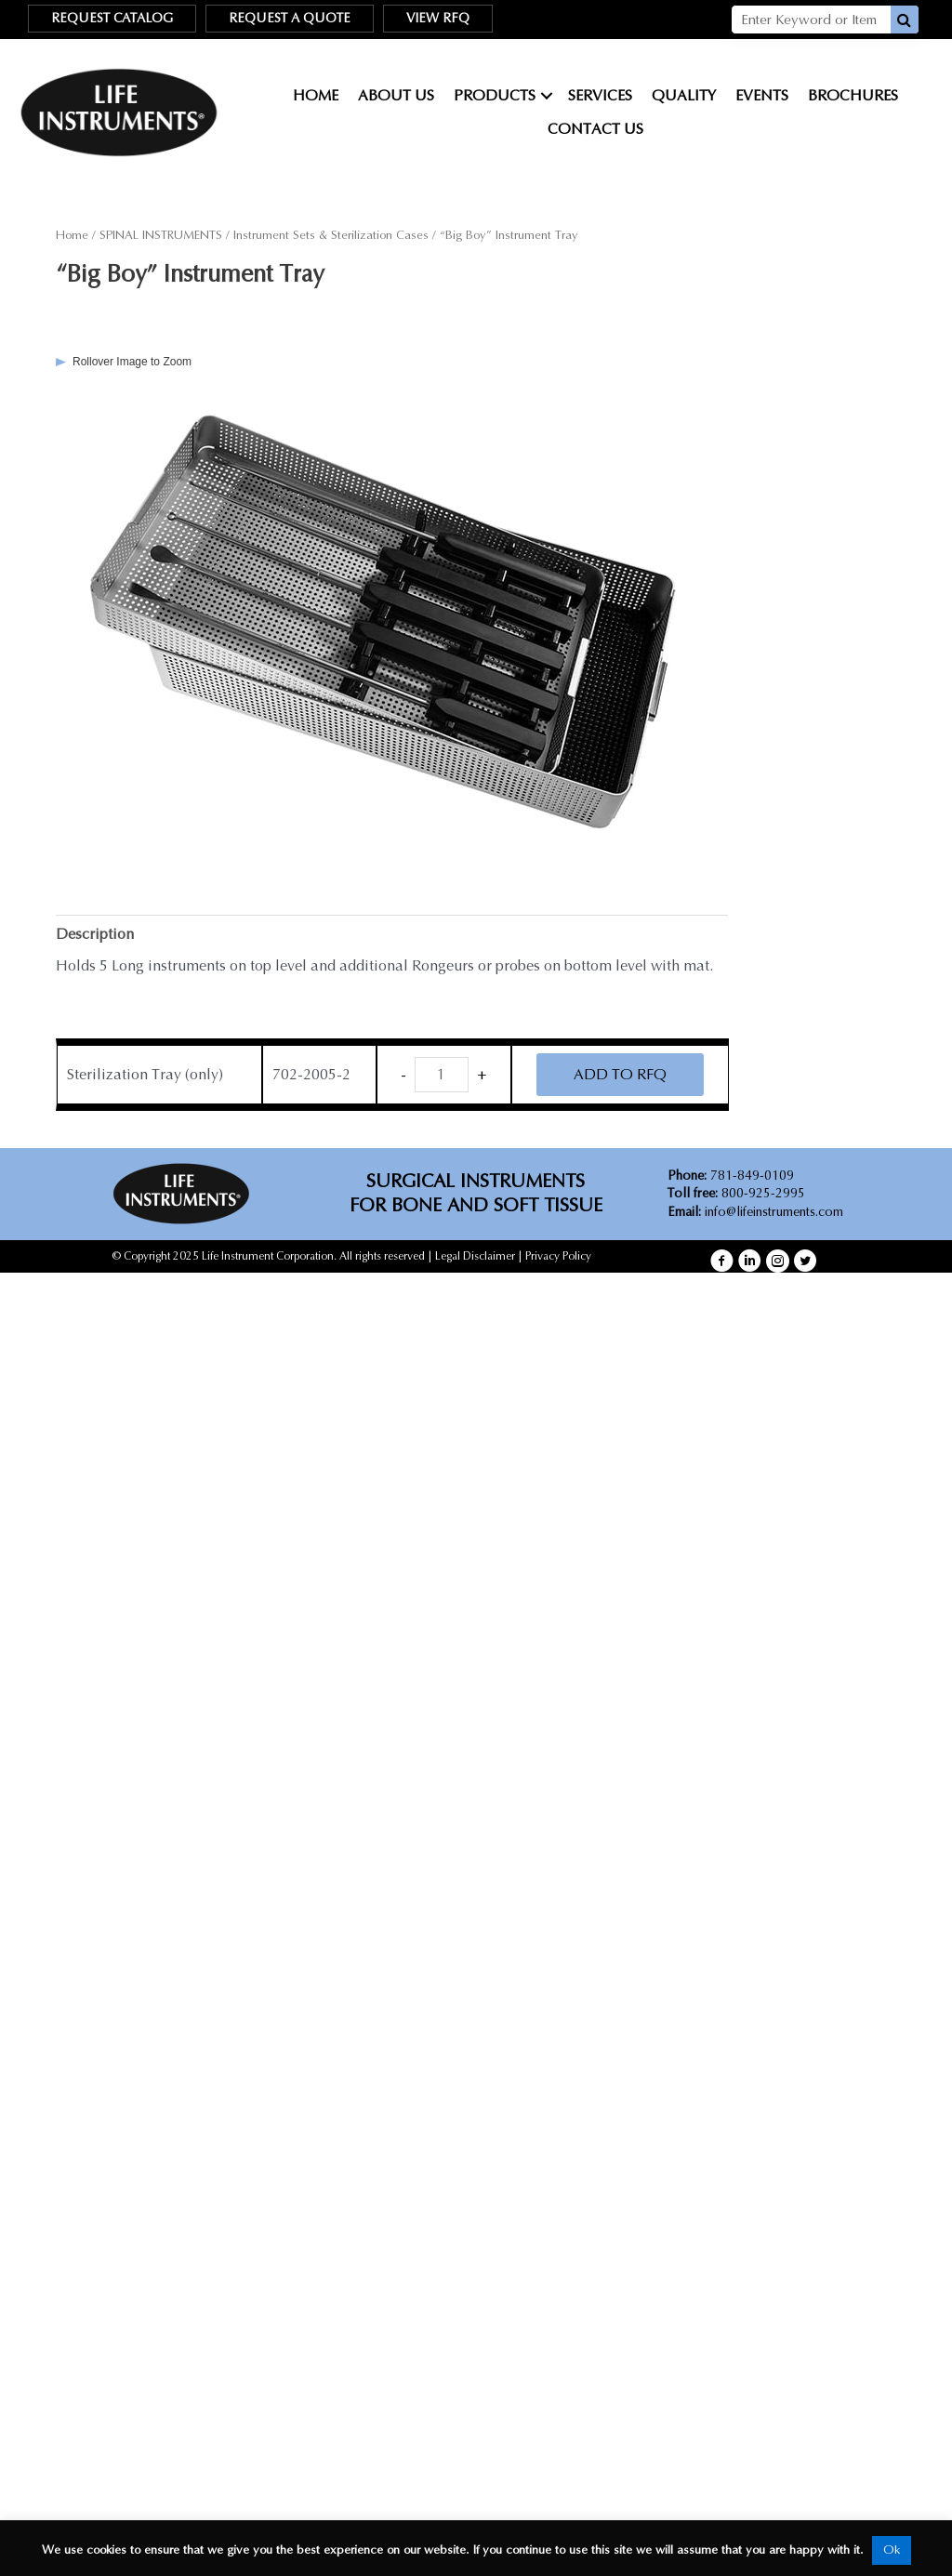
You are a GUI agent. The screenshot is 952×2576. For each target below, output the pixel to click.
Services (600, 95)
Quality (684, 95)
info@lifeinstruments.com (774, 1212)
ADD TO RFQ (620, 1074)
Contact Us (595, 129)
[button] (722, 1261)
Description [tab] (95, 934)
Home (315, 95)
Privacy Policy (558, 1255)
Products (495, 95)
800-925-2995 (736, 1193)
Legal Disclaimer (475, 1255)
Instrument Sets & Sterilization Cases (331, 235)
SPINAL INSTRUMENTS (160, 235)
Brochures (853, 95)
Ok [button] (891, 2550)
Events (761, 95)
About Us (396, 95)
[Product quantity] (442, 1074)
